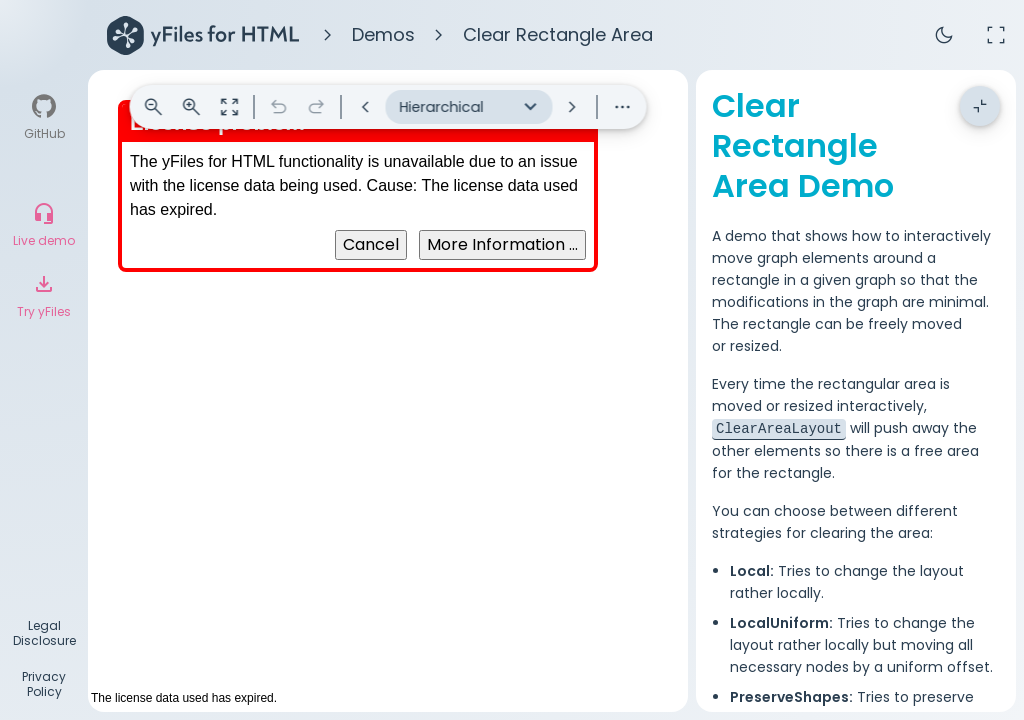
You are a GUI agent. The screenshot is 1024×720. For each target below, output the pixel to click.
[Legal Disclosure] (44, 635)
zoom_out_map (230, 107)
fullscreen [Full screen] (996, 35)
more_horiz (623, 107)
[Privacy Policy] (44, 686)
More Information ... (502, 244)
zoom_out (154, 107)
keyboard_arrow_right (573, 107)
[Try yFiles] (44, 296)
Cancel (371, 244)
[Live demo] (44, 225)
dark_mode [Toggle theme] (944, 35)
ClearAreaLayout (779, 387)
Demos (383, 34)
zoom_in (192, 107)
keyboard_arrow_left (366, 107)
